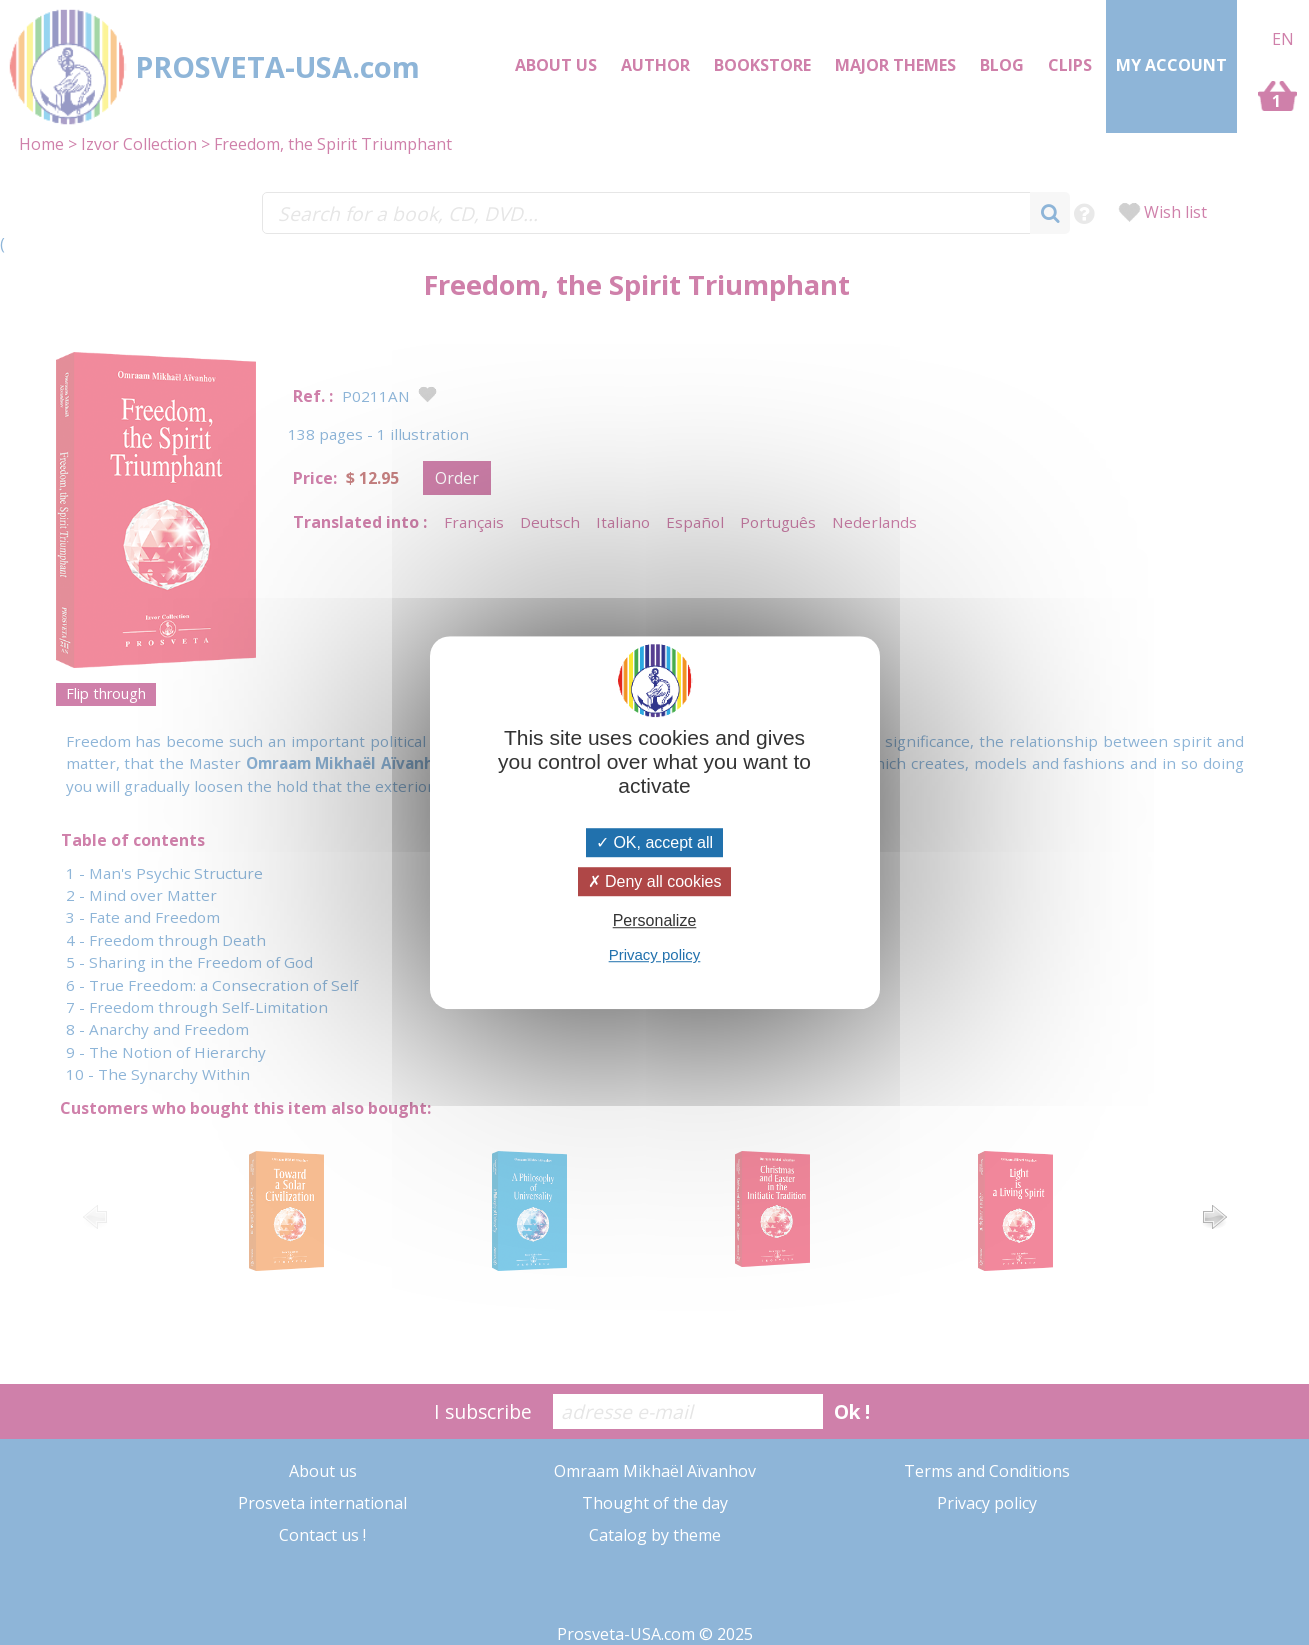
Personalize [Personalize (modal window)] (655, 920)
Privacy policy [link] (655, 954)
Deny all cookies (655, 881)
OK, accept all (654, 842)
